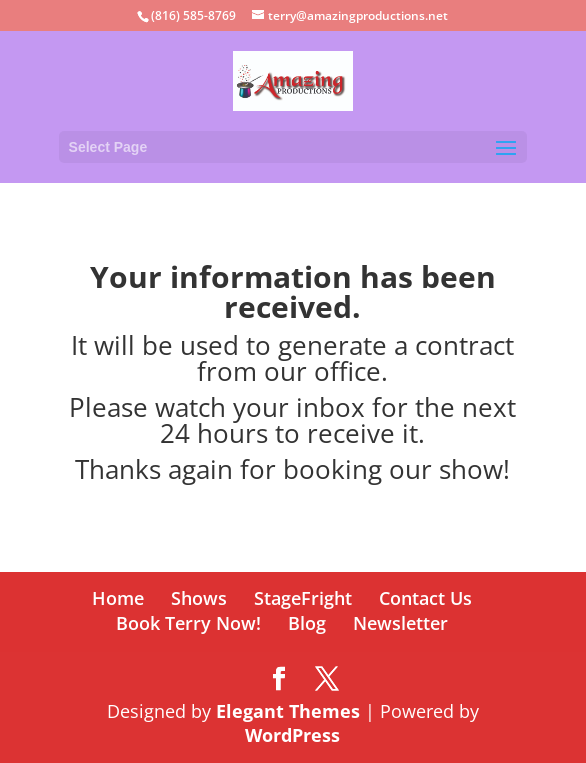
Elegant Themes (288, 711)
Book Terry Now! (188, 623)
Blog (307, 623)
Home (118, 598)
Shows (199, 598)
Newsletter (400, 623)
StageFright (303, 598)
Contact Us (425, 598)
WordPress (292, 735)
